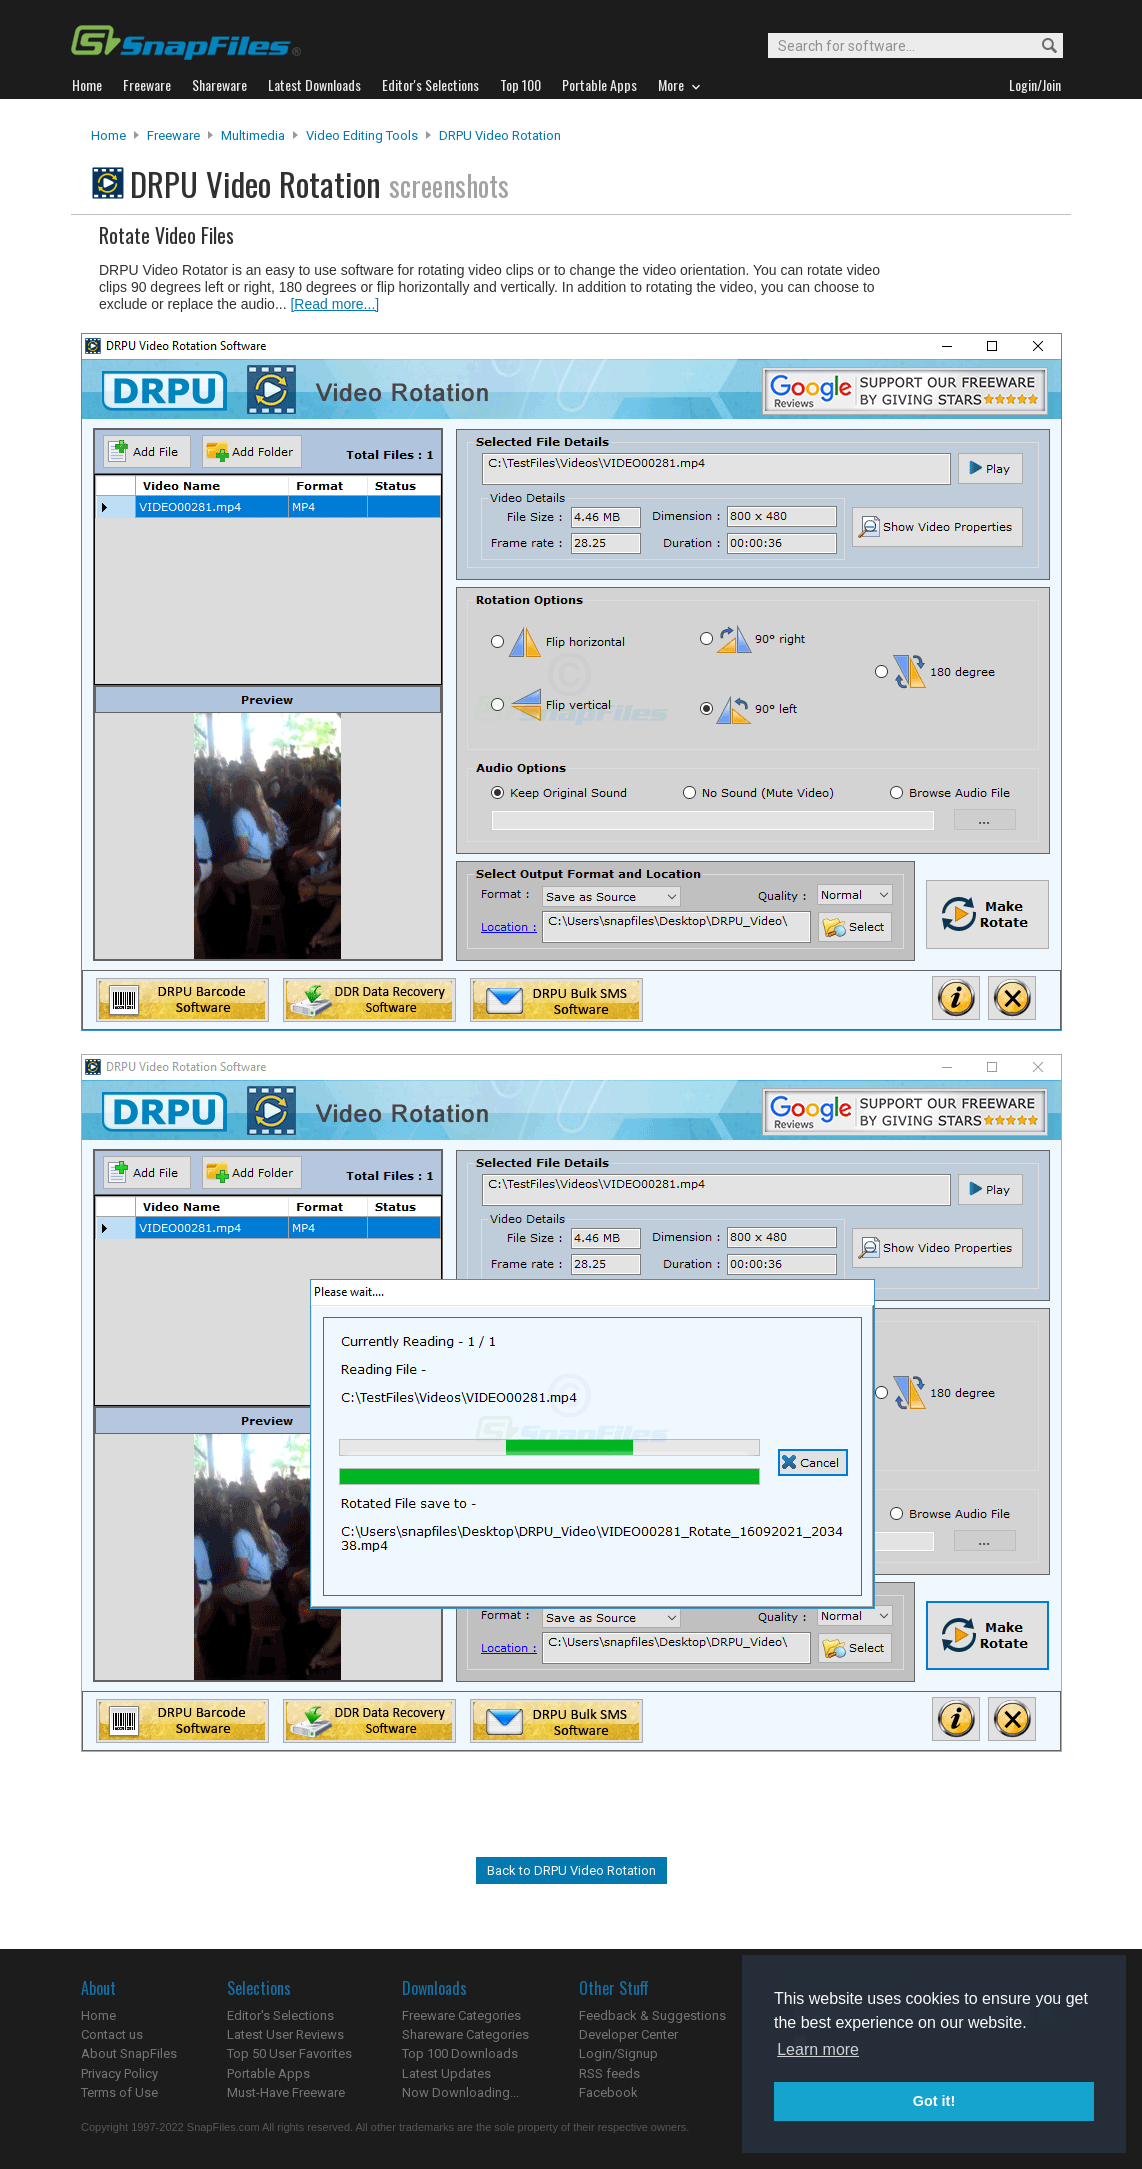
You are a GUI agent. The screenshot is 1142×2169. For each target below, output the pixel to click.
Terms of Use (119, 2092)
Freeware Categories (461, 2015)
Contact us (112, 2034)
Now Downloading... (460, 2092)
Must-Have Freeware (286, 2092)
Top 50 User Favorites (289, 2053)
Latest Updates (446, 2073)
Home (108, 135)
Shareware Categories (465, 2034)
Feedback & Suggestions (652, 2015)
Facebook (608, 2092)
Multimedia (253, 135)
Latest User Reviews (285, 2034)
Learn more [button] (818, 2049)
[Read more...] (334, 304)
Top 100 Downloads (460, 2053)
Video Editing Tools (362, 135)
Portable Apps (268, 2073)
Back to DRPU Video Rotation (571, 1870)
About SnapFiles (129, 2053)
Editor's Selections (280, 2015)
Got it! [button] (934, 2101)
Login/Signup (618, 2053)
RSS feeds (609, 2073)
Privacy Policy (119, 2073)
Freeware (173, 135)
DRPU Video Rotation (500, 135)
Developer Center (628, 2034)
